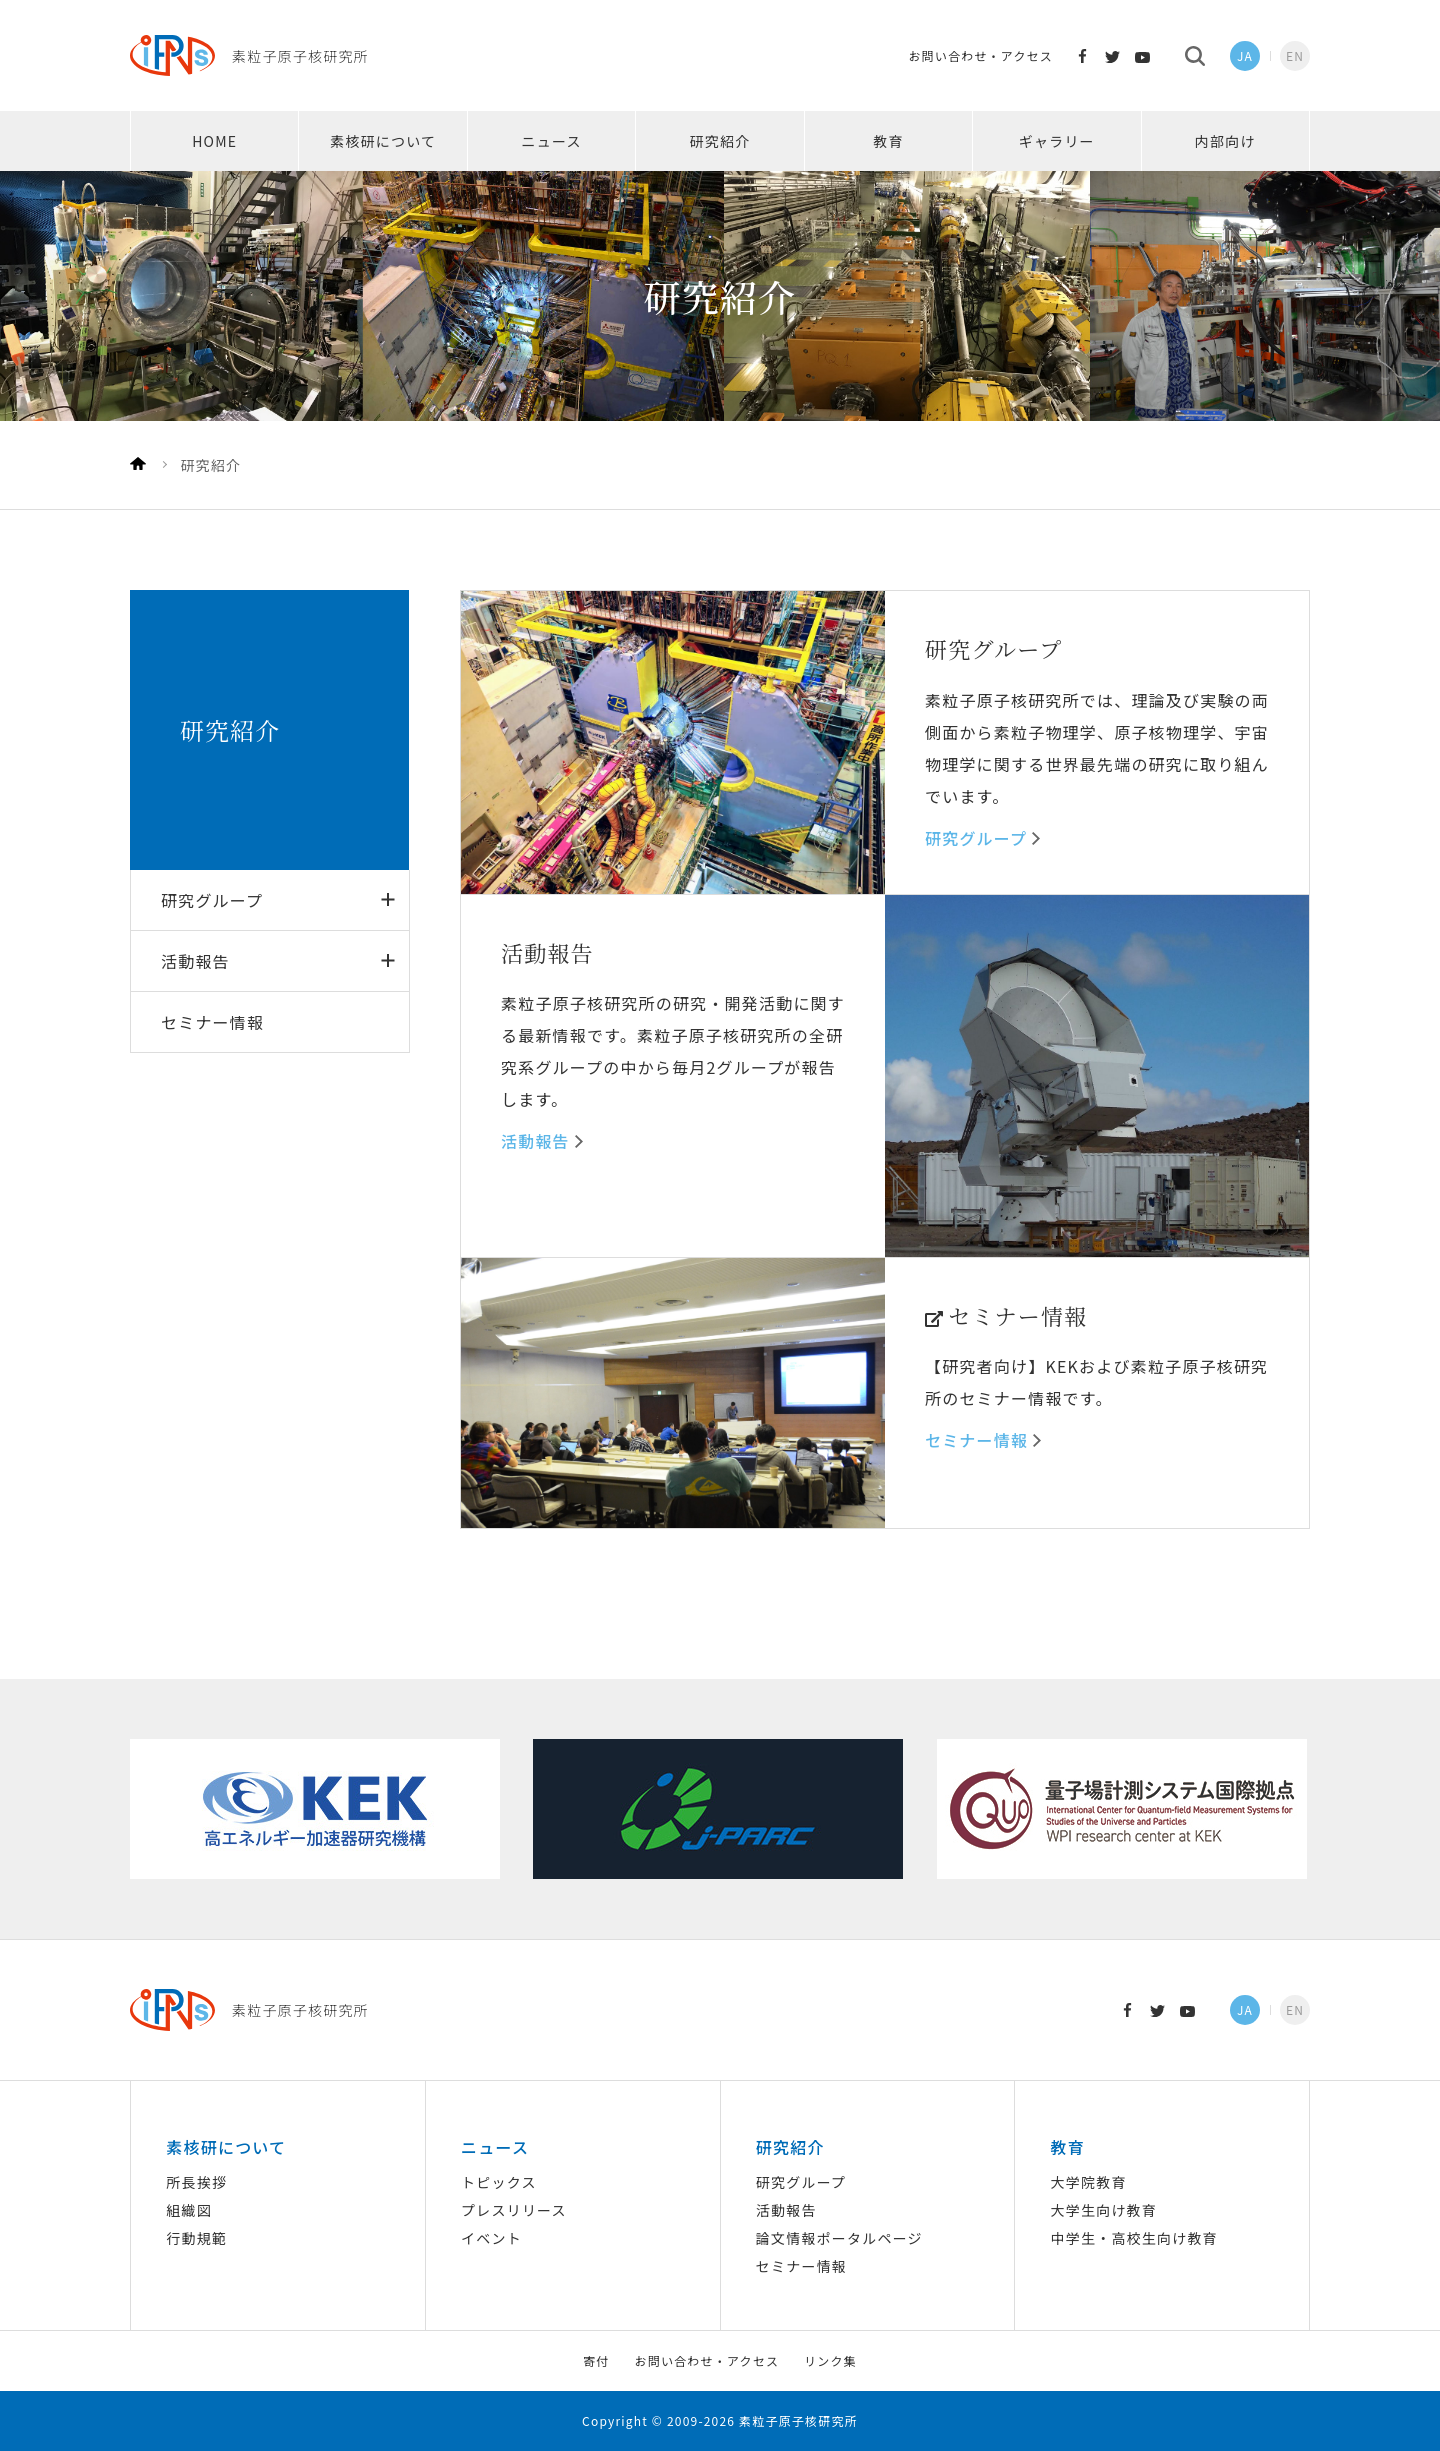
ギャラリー (1057, 141)
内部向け (1225, 141)
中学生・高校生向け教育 (1134, 2238)
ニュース (552, 141)
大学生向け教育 (1104, 2210)
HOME (214, 141)
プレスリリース (514, 2210)
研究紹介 (720, 141)
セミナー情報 (212, 1022)
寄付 (596, 2360)
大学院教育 (1089, 2182)
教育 (888, 141)
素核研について (383, 141)
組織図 (189, 2210)
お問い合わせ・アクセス (980, 55)
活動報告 (195, 961)
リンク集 (830, 2360)
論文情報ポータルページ (839, 2238)
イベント (491, 2238)
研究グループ (212, 900)
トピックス (499, 2182)
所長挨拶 (196, 2182)
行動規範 (196, 2238)
